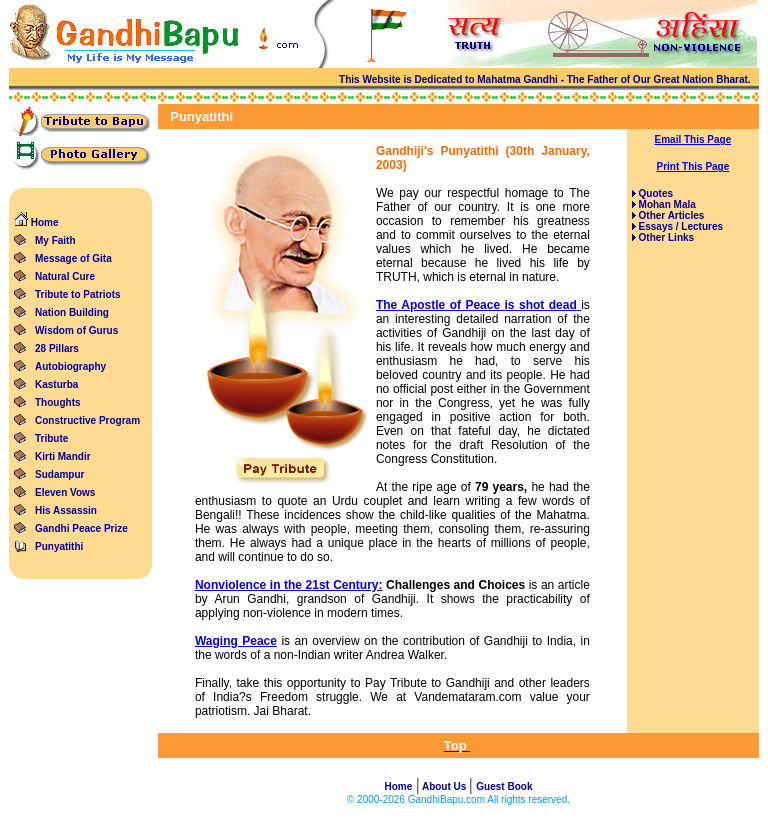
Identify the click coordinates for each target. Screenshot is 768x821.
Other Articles (670, 215)
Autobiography (70, 366)
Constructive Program (87, 420)
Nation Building (72, 312)
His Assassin (66, 510)
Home (36, 222)
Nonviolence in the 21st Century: (289, 585)
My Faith (55, 240)
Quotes (654, 193)
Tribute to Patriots (78, 294)
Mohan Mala (666, 204)
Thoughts (58, 402)
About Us (445, 786)
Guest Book (504, 786)
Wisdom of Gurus (76, 330)
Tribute (51, 438)
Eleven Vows (65, 492)
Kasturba (56, 384)
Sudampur (59, 474)
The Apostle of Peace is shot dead (476, 305)
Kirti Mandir (63, 456)
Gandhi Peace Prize (81, 528)
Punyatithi (59, 546)
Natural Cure (65, 276)
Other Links (665, 237)
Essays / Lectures (679, 226)
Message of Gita (73, 258)
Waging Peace (236, 641)
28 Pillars (57, 348)
